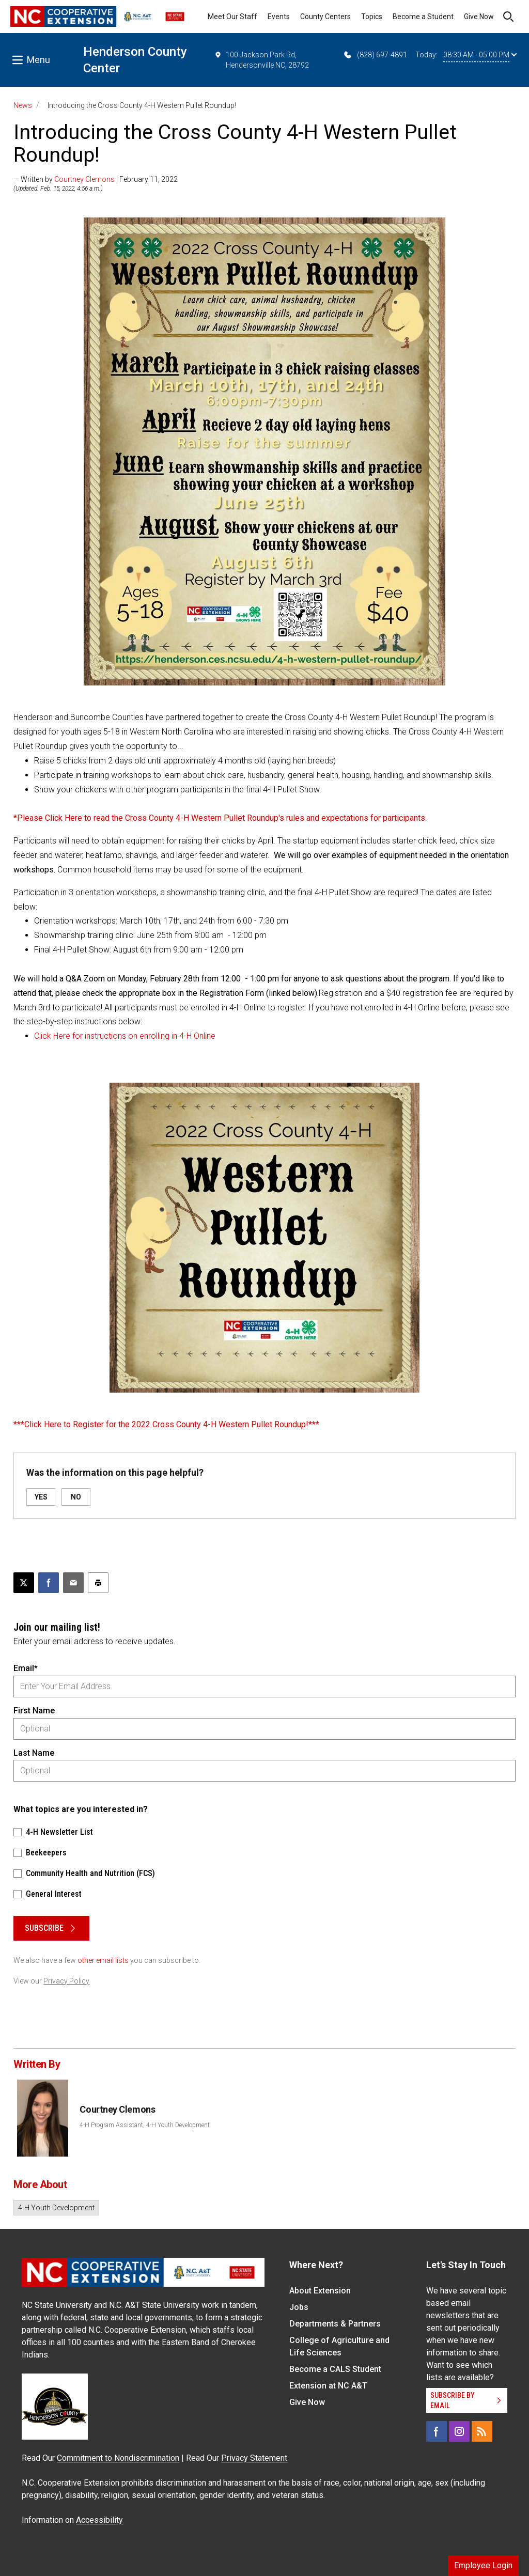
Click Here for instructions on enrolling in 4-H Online (124, 1036)
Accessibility (99, 2520)
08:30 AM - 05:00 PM (480, 55)
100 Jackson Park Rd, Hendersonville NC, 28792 (261, 59)
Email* (25, 1668)
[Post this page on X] (23, 1582)
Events (279, 16)
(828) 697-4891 (375, 55)
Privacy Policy (66, 1981)
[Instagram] (459, 2431)
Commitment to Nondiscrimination (118, 2458)
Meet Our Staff (232, 16)
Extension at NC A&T (328, 2386)
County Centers (325, 16)
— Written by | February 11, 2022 (95, 179)
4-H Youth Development (56, 2208)
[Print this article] (98, 1582)
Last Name (33, 1753)
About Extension (320, 2291)
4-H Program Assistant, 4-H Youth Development (145, 2125)
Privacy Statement (254, 2458)
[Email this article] (73, 1582)
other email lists (103, 1960)
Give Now (479, 16)
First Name (34, 1710)
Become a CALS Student (335, 2369)
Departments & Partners (335, 2324)
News (22, 105)
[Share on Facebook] (48, 1582)
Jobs (298, 2307)
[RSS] (482, 2431)
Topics (371, 16)
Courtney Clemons (84, 179)
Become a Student (423, 16)
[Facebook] (436, 2431)
